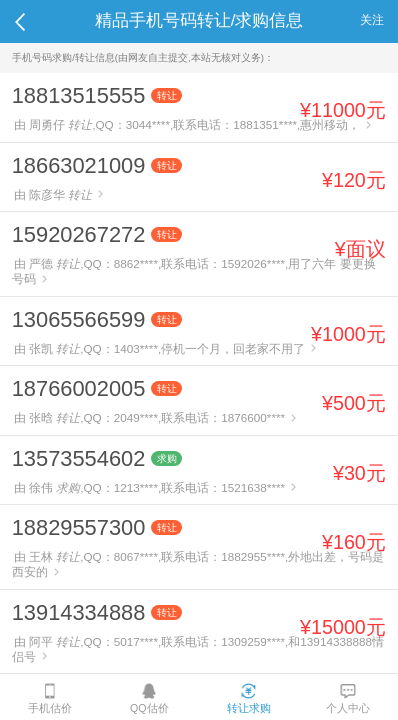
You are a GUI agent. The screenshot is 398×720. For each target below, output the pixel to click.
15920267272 (79, 234)
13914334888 (79, 612)
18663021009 (79, 165)
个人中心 (348, 698)
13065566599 (79, 319)
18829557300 (79, 527)
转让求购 (249, 698)
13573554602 (79, 458)
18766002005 (79, 388)
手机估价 (50, 698)
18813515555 (79, 95)
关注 (372, 19)
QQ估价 (149, 698)
